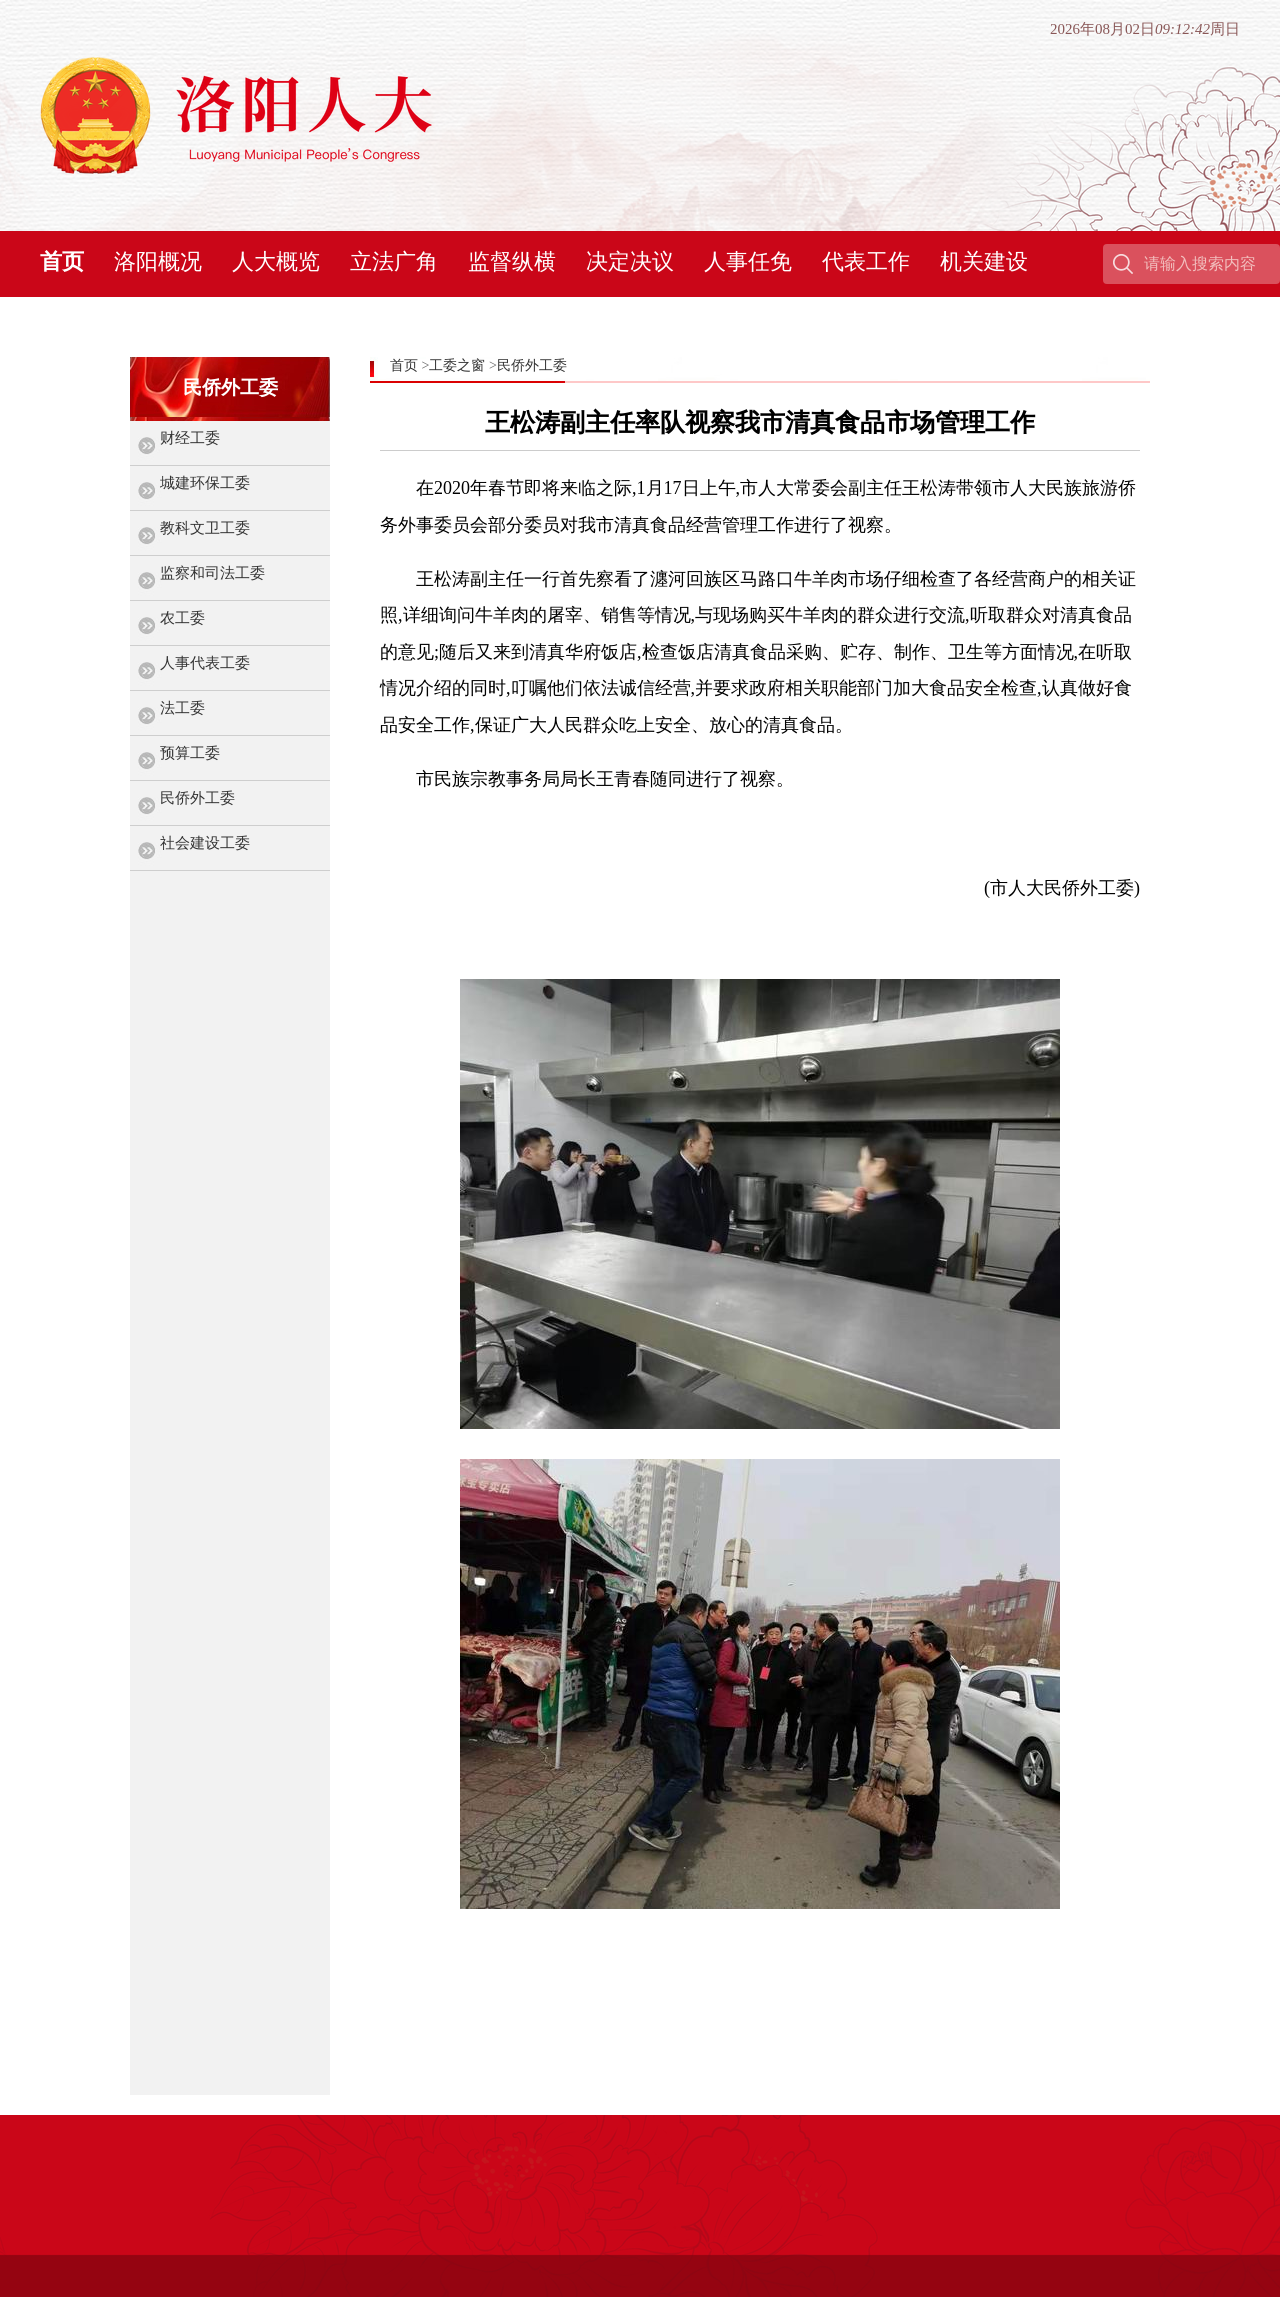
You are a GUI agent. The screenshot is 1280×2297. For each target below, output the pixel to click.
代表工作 (866, 261)
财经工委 (190, 438)
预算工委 (190, 753)
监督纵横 (512, 261)
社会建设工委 (205, 843)
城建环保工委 (205, 483)
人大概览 (276, 261)
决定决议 (630, 261)
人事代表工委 (205, 663)
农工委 (182, 618)
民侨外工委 (197, 798)
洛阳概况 (158, 261)
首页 (62, 261)
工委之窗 (457, 365)
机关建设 (984, 261)
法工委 (182, 708)
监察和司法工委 (212, 573)
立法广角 (394, 261)
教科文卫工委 (205, 528)
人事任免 (748, 261)
